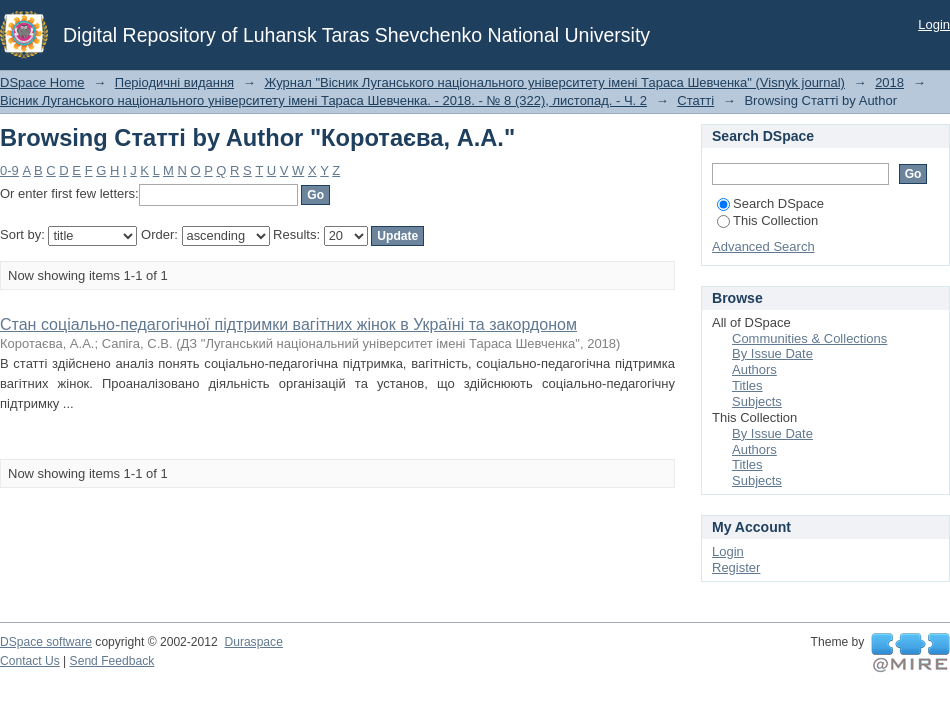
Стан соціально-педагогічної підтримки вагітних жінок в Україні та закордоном (288, 324)
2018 (889, 82)
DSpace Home (42, 82)
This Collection (767, 220)
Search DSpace (770, 203)
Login (934, 24)
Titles (747, 385)
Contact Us (30, 661)
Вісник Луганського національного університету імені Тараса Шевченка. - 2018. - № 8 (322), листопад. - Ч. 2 (323, 100)
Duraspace (253, 642)
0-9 (9, 170)
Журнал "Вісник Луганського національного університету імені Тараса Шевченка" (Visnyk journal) (554, 82)
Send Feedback (112, 661)
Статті (695, 100)
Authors (754, 369)
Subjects (757, 401)
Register (736, 567)
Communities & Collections (809, 338)
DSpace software (46, 642)
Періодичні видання (174, 82)
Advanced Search (763, 246)
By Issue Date (772, 353)
